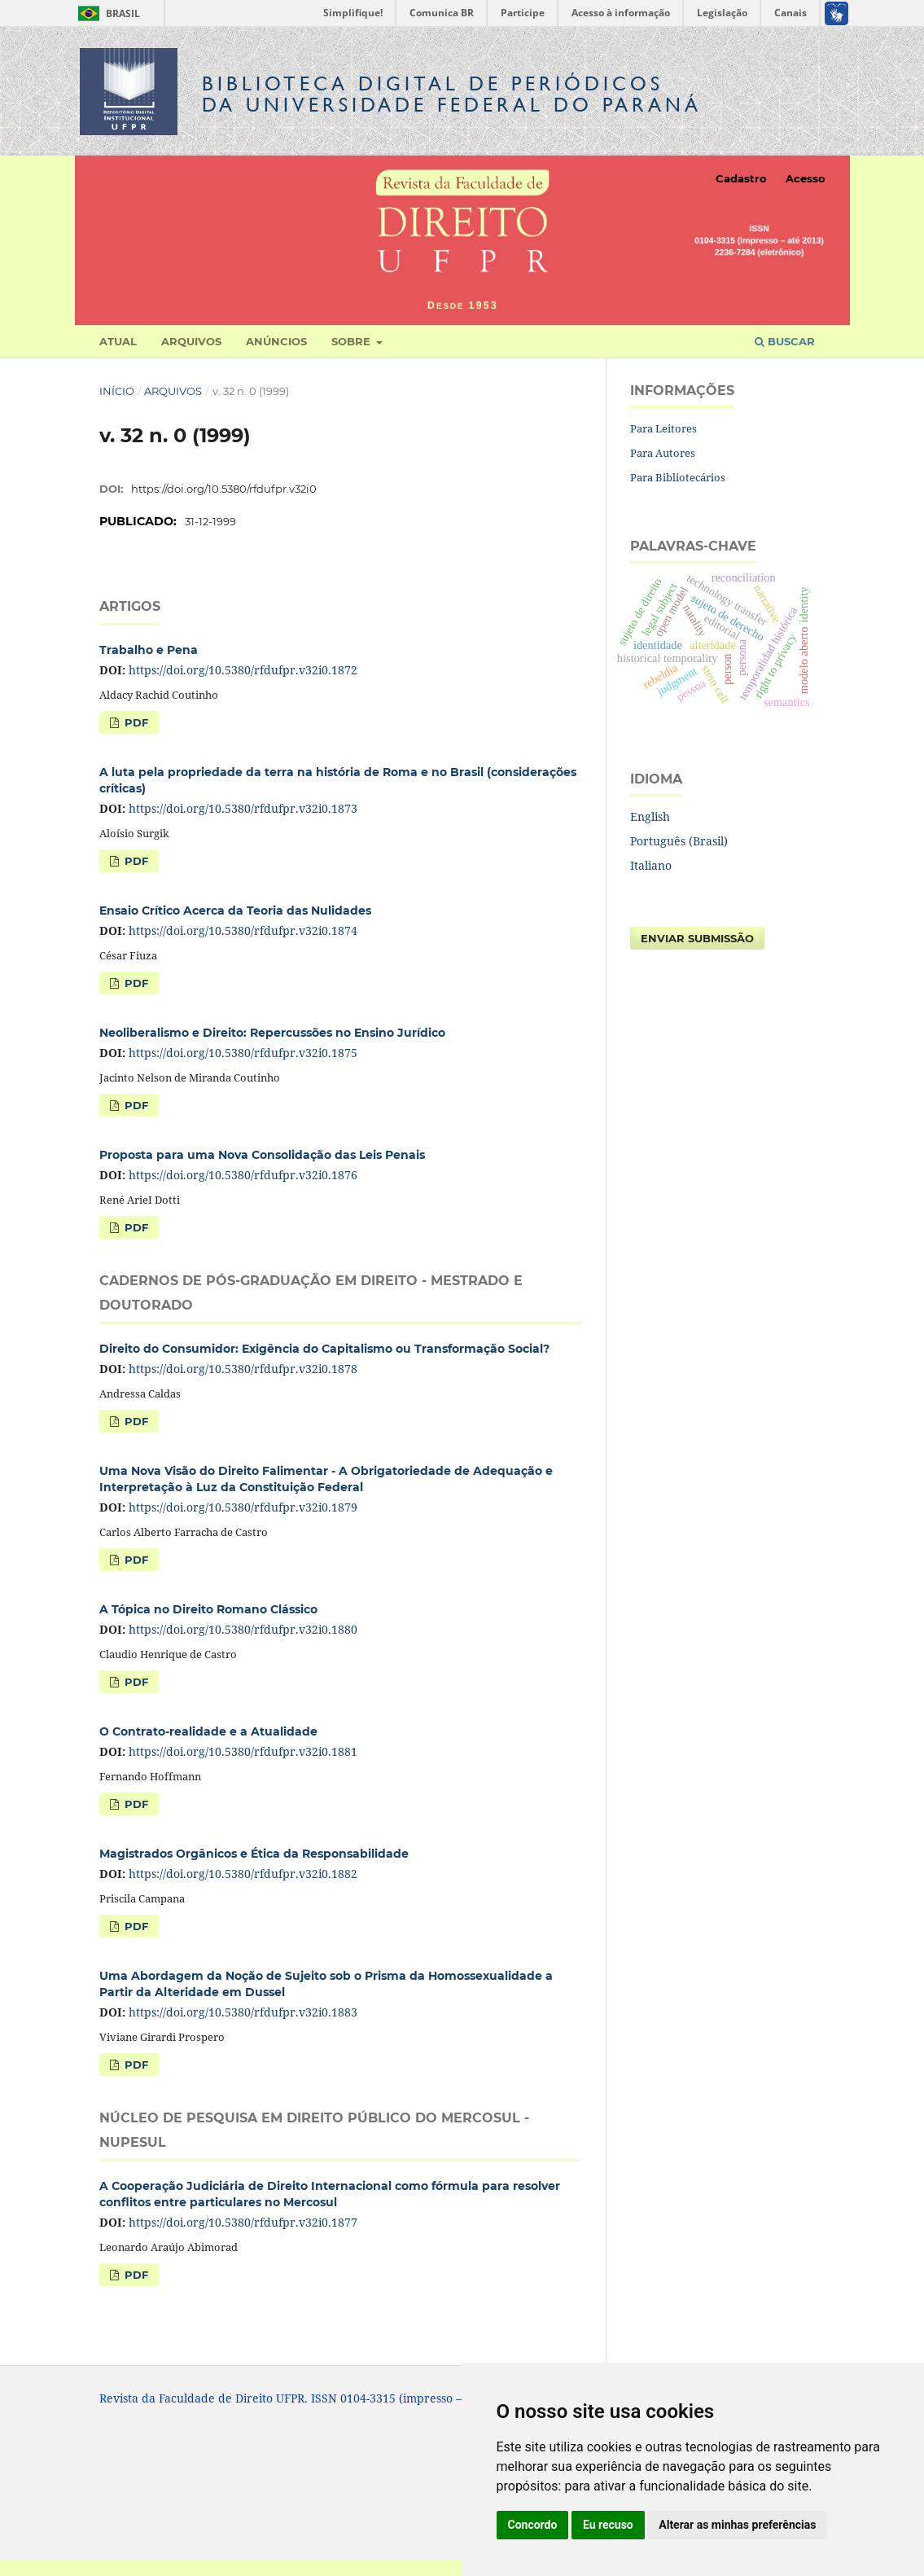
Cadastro (741, 178)
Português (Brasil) (679, 841)
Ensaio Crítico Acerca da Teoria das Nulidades (235, 910)
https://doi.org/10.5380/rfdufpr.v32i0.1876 (243, 1175)
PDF (134, 722)
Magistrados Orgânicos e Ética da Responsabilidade (254, 1853)
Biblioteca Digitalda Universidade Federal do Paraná (452, 94)
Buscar (785, 341)
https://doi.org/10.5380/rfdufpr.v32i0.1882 (243, 1873)
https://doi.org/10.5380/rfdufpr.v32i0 (224, 488)
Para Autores (662, 452)
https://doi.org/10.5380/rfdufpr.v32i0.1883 (243, 2012)
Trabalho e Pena (148, 650)
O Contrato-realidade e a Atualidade (208, 1731)
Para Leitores (663, 428)
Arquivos (191, 341)
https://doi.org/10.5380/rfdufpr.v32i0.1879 (243, 1507)
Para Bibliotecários (677, 477)
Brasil (106, 13)
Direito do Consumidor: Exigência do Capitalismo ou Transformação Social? (324, 1348)
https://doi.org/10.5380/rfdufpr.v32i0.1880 (243, 1629)
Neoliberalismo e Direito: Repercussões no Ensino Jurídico (272, 1032)
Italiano (651, 865)
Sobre (352, 341)
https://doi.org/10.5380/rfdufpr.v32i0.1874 (243, 930)
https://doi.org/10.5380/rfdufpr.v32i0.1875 (243, 1052)
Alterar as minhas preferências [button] (737, 2524)
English (650, 816)
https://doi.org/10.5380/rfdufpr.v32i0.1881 (243, 1751)
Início (116, 390)
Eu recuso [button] (608, 2524)
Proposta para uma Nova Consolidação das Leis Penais (262, 1155)
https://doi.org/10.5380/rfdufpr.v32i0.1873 (243, 808)
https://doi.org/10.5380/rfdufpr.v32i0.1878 (243, 1368)
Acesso (805, 178)
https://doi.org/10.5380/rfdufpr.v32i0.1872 (243, 670)
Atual (118, 341)
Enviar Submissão (697, 938)
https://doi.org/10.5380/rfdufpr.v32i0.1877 (243, 2222)
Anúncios (276, 341)
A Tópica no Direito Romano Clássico (208, 1609)
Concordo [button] (533, 2524)
